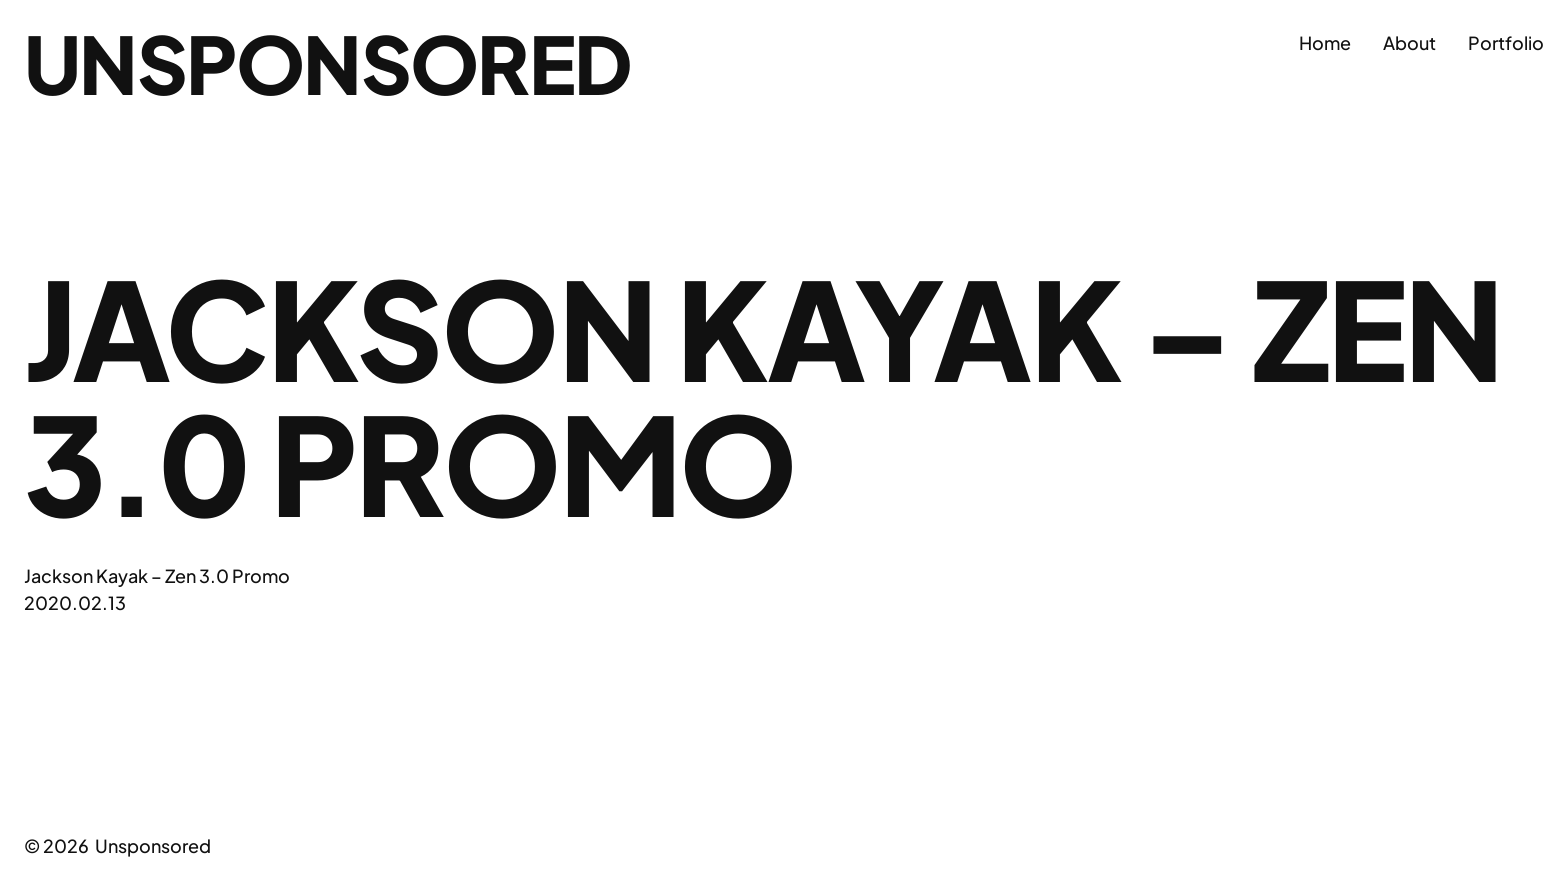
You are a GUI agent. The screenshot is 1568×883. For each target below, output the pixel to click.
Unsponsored (327, 63)
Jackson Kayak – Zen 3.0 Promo (157, 575)
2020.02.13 (75, 602)
